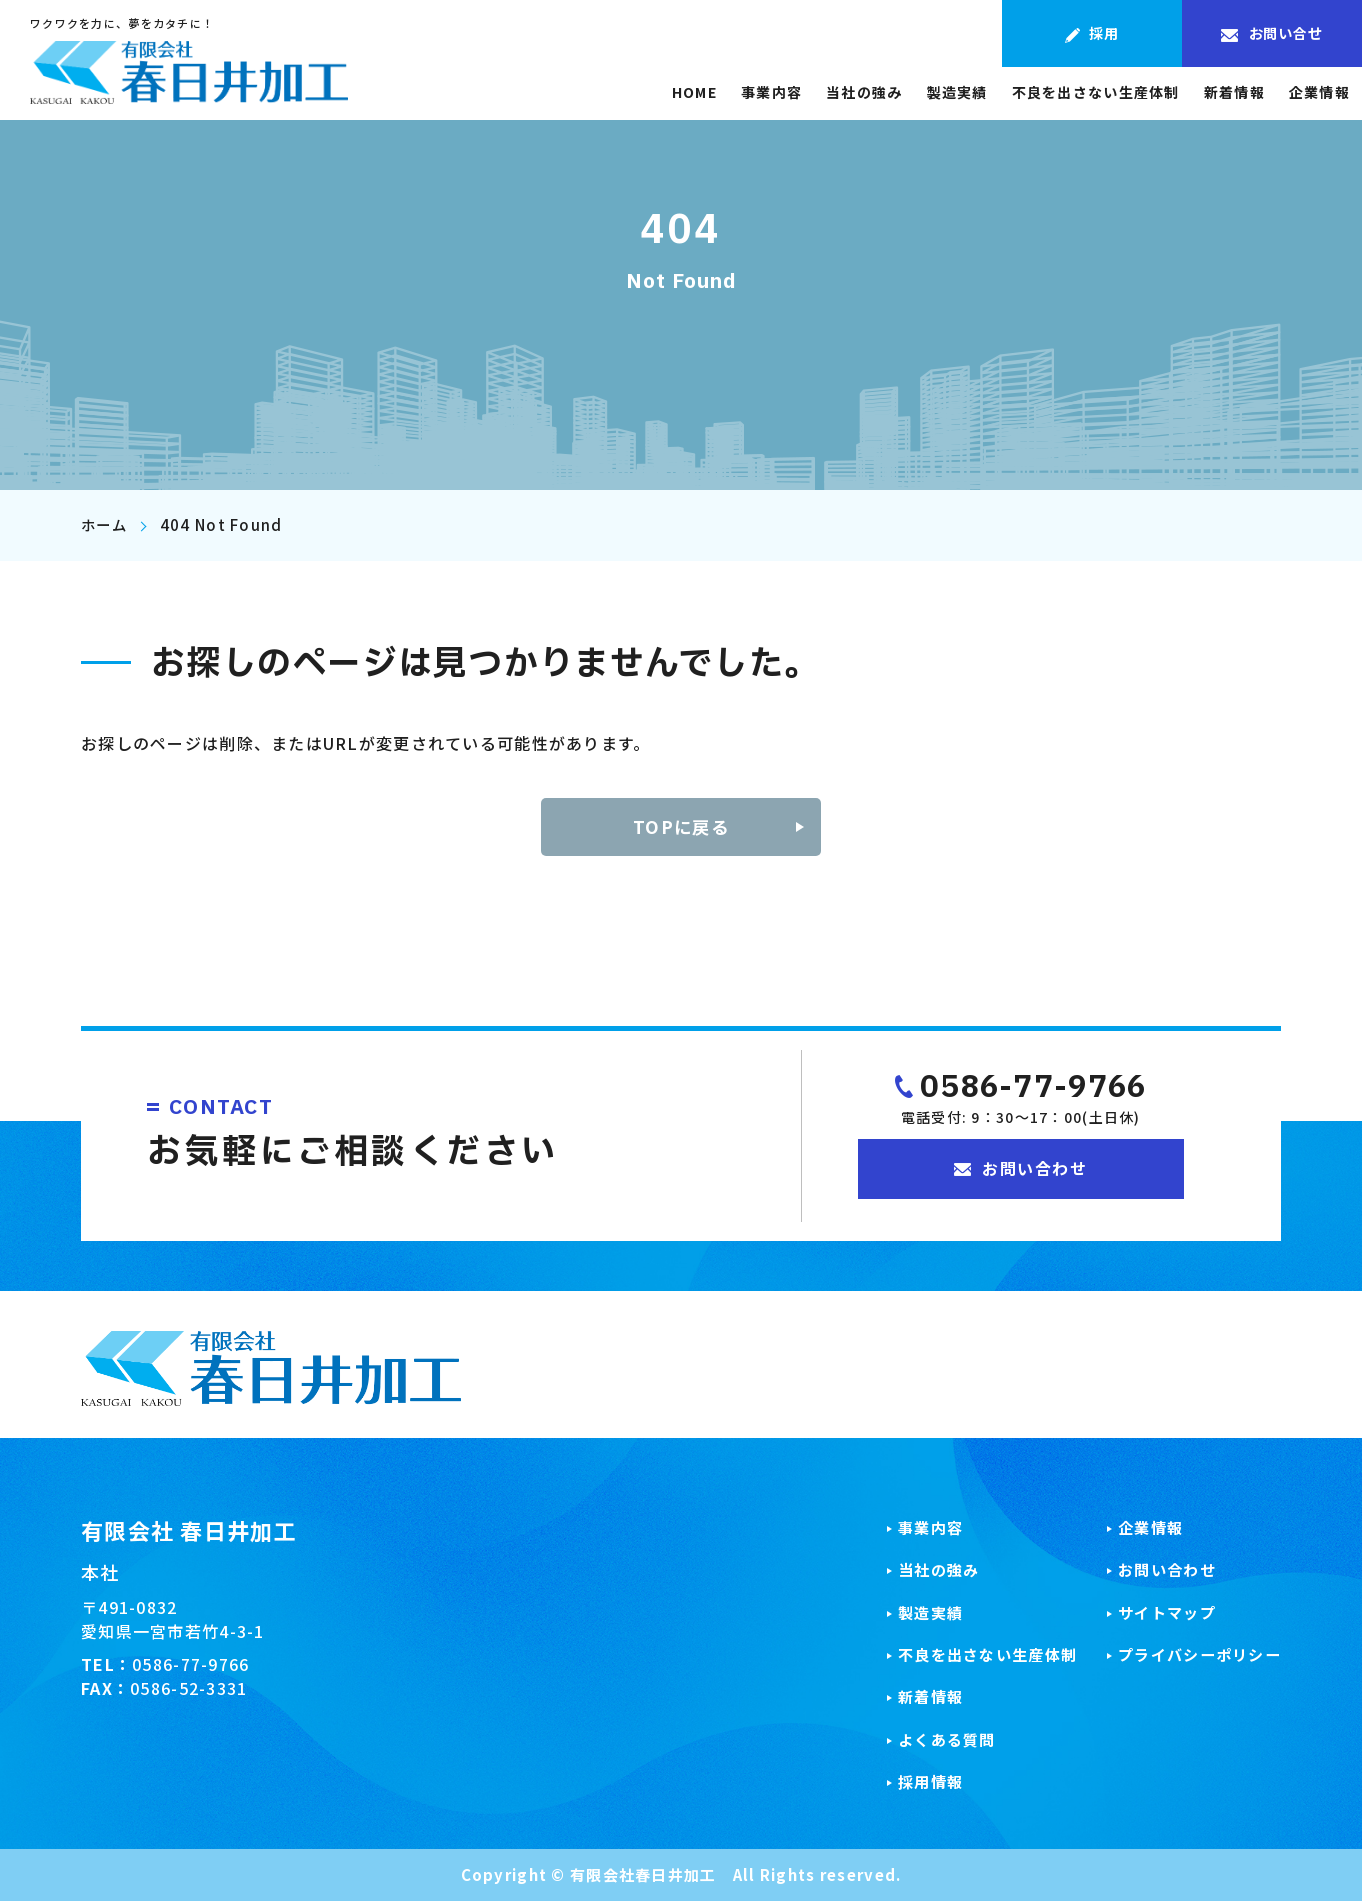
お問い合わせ (1160, 1571)
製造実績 (957, 95)
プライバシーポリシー (1194, 1656)
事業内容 (771, 95)
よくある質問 (929, 1741)
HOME (694, 95)
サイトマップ (1160, 1613)
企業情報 (1319, 95)
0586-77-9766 (1033, 1090)
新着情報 (1234, 95)
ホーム (105, 525)
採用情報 (911, 1783)
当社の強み (864, 95)
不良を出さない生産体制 (1096, 95)
